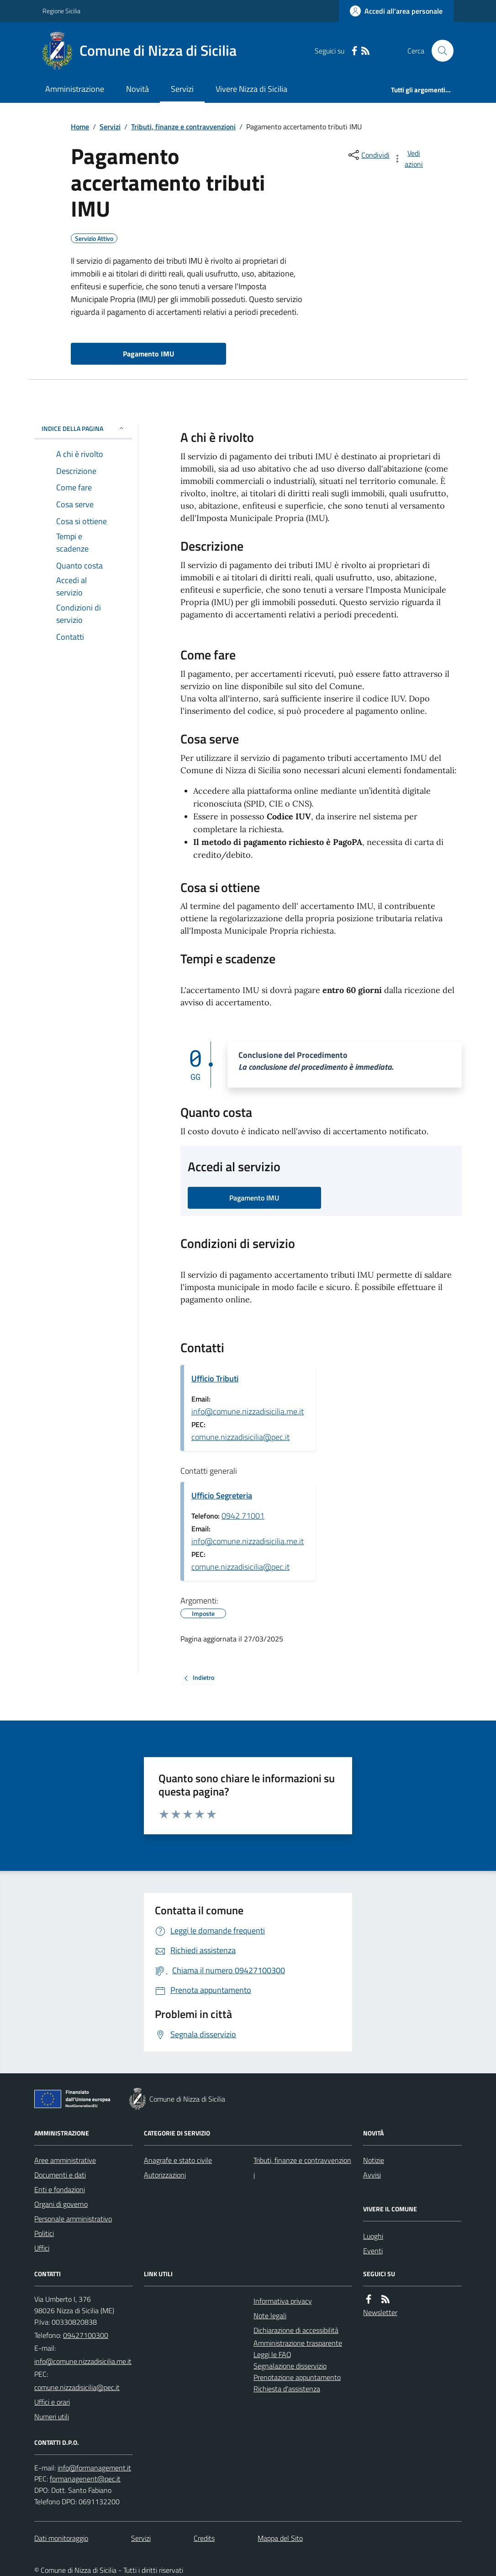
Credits (204, 2538)
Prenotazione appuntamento (297, 2377)
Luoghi (373, 2236)
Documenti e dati (60, 2174)
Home (80, 126)
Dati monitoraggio (61, 2538)
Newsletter (380, 2312)
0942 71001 (243, 1515)
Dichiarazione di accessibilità (295, 2330)
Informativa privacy (282, 2300)
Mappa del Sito (280, 2538)
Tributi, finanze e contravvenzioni (183, 126)
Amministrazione (74, 89)
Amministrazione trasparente (297, 2342)
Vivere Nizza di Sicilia (251, 89)
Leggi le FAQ (272, 2354)
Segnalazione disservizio (290, 2365)
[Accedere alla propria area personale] (396, 11)
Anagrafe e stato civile (178, 2160)
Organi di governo (61, 2204)
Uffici (41, 2247)
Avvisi (372, 2174)
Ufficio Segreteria (221, 1495)
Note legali (269, 2315)
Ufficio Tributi (214, 1378)
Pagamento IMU (148, 353)
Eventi (373, 2250)
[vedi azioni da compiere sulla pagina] (408, 159)
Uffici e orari (52, 2401)
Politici (44, 2233)
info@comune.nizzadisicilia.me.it (247, 1411)
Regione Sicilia (61, 11)
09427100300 (85, 2335)
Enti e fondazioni (59, 2189)
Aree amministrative (65, 2160)
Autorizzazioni (165, 2174)
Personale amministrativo (73, 2218)
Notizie (373, 2160)
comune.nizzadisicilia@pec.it (240, 1437)
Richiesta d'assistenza (286, 2388)
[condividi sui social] (368, 155)
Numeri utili (51, 2416)
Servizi (182, 89)
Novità (137, 89)
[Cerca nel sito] (439, 51)
